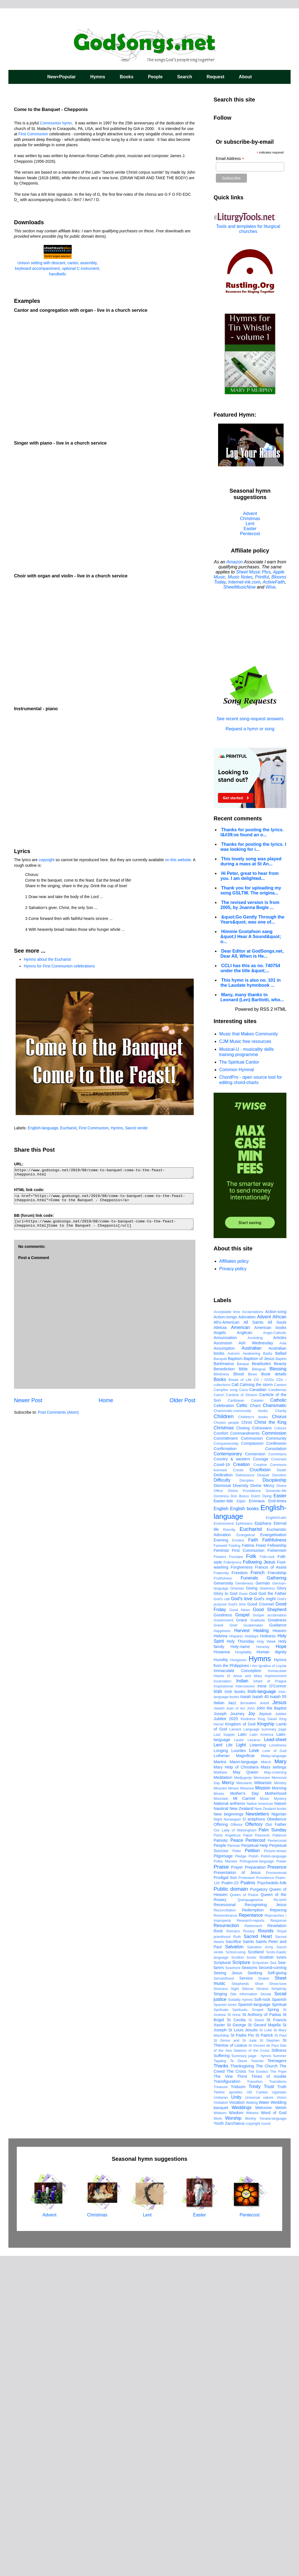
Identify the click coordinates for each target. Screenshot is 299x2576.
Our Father (275, 2144)
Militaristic (263, 2102)
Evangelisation (273, 1854)
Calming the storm (256, 1704)
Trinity (255, 2406)
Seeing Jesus (228, 2293)
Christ (246, 1742)
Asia (282, 1663)
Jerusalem (248, 2023)
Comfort (221, 1753)
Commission (274, 1753)
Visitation (221, 2422)
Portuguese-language (257, 2181)
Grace (241, 1940)
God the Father (272, 1913)
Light (241, 2064)
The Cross (236, 2391)
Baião (267, 1673)
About (245, 76)
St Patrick (264, 2355)
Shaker (264, 2298)
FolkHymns (232, 1882)
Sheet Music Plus (253, 572)
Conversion (255, 1774)
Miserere (247, 2108)
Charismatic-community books (241, 1731)
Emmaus (257, 1821)
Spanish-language (254, 2324)
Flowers (220, 1876)
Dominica (221, 1816)
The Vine (223, 2396)
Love (254, 2070)
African (279, 1636)
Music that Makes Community (248, 1033)
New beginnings (228, 2134)
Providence (265, 2197)
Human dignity (271, 1972)
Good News (239, 1930)
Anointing (255, 1658)
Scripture (241, 2282)
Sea (273, 2282)
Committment (226, 1758)
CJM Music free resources (245, 1041)
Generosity (223, 1903)
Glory (281, 1908)
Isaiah (245, 2016)
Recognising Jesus (265, 2224)
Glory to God (225, 1913)
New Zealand (241, 2128)
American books (270, 1647)
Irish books (235, 2011)
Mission (262, 2107)
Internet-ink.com (244, 582)
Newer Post (28, 1400)
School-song (236, 2272)
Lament (235, 2049)
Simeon (262, 2308)
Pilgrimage (223, 2176)
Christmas (250, 518)
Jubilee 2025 (226, 2038)
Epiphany (262, 1843)
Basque (243, 1684)
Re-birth (280, 2220)
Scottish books (243, 2277)
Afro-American (226, 1642)
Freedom (240, 1892)
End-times (277, 1821)
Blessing (278, 1688)
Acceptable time (227, 1632)
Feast (261, 1865)
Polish (253, 2176)
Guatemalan (253, 1945)
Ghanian (237, 1908)
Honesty (263, 1967)
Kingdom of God (240, 2044)
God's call (222, 1919)
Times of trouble (268, 2396)
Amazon (234, 561)
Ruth (237, 2256)
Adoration (247, 1637)
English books (244, 1828)
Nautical (221, 2128)
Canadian (258, 1709)
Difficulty (222, 1800)
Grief (233, 1945)
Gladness (267, 1908)
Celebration (224, 1725)
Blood (238, 1694)
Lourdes (238, 2070)
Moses (219, 2113)
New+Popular (61, 76)
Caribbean (236, 1720)
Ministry (280, 2103)
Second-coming (272, 2287)
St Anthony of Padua (261, 2334)
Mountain (221, 2118)
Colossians (262, 1748)
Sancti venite (136, 1128)
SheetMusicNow (239, 587)
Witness (252, 2433)
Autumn (233, 1673)
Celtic (241, 1725)
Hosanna (222, 1972)
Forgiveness (242, 1887)
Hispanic (236, 1956)
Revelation (276, 2245)
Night (218, 2139)
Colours (280, 1748)
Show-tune (277, 2303)
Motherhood (275, 2113)
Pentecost (250, 533)
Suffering (222, 2375)
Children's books (253, 1737)
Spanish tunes (225, 2324)
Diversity (240, 1805)
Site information (243, 2314)
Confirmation (225, 1768)
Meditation (223, 2097)
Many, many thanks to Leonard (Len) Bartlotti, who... (252, 997)
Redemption (253, 2230)
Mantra (220, 2081)
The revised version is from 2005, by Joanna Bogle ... (249, 905)
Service (246, 2298)
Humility (221, 1979)
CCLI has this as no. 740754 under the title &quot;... (250, 968)
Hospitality (243, 1972)
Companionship (226, 1763)
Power (281, 2181)
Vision (281, 2417)
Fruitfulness (223, 1898)
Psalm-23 (230, 2202)
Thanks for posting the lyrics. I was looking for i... (253, 847)
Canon (219, 1715)
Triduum (238, 2406)
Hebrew (221, 1956)
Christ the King (270, 1742)
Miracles (220, 2108)
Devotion (279, 1795)
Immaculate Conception (237, 1990)
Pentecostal (277, 2160)
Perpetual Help (254, 2165)
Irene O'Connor (271, 2006)
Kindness (247, 2039)
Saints (248, 2261)
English (221, 1828)
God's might (265, 1918)
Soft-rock (262, 2319)
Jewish (219, 2028)
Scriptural (222, 2282)
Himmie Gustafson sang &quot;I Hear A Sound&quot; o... (250, 936)
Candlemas (277, 1710)
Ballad (280, 1673)
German (263, 1903)
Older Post (182, 1400)
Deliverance (244, 1795)
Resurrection (226, 2245)
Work (218, 2438)
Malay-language (273, 2076)
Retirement (253, 2246)
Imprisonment (275, 1996)
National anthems (229, 2123)
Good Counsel (260, 1924)
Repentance (251, 2235)
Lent (250, 523)
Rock (218, 2251)
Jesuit (264, 2023)
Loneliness (277, 2065)
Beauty (280, 1683)
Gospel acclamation (269, 1935)
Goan (243, 1913)
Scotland (255, 2272)
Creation (241, 1784)
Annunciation (225, 1657)
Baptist (280, 1679)
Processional (276, 2192)
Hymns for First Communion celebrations (59, 966)
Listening (257, 2065)
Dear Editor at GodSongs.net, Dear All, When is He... (252, 953)
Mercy (228, 2102)
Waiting (252, 2422)
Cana (243, 1710)
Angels (220, 1652)
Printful (262, 577)
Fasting (234, 1865)
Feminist (221, 1870)
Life (229, 2065)
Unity (236, 2417)
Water (264, 2422)
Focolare (236, 1876)
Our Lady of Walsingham (235, 2150)
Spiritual (279, 2324)
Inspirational (223, 2006)
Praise (221, 2187)
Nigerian (278, 2134)
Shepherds (240, 2303)
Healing (260, 1950)
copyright (47, 860)
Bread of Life (240, 1699)
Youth (219, 2443)
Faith (253, 1859)
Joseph (220, 2033)
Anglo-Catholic (274, 1653)
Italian (219, 2022)
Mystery (280, 2118)
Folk (251, 1876)
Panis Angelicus (227, 2155)
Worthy (250, 2438)
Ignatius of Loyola (272, 1986)
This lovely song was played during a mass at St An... (250, 861)
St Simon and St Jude (235, 2360)
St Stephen (270, 2360)
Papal (247, 2155)
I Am (253, 1986)
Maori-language (244, 2081)
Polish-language (273, 2176)
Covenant (278, 1779)
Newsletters (257, 2133)
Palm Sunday (272, 2149)
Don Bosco (239, 1816)
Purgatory (258, 2209)
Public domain (231, 2209)
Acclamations (252, 1632)
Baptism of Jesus (259, 1678)
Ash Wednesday (256, 1663)
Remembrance (225, 2235)
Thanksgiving (242, 2386)
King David (267, 2039)
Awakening (251, 1673)
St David (256, 2340)
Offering (221, 2144)
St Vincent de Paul (263, 2365)
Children (223, 1736)
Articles (279, 1657)
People (155, 76)
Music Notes (240, 577)
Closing (243, 1748)
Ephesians (244, 1843)
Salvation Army (260, 2267)
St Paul (280, 2355)
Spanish (279, 2319)
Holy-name (240, 1966)
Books (127, 76)
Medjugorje (243, 2097)
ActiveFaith (274, 582)
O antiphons (254, 2139)
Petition (252, 2170)
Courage (260, 1779)
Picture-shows (275, 2171)
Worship (233, 2438)
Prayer (237, 2187)
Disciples (246, 1800)
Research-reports (250, 2240)
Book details (273, 1694)
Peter (236, 2171)
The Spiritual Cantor (239, 1062)
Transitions (277, 2401)
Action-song (275, 1631)
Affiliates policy (234, 1261)
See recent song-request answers (249, 716)
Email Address (230, 158)
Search (184, 76)
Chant (255, 1725)
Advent (250, 513)
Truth (281, 2406)
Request (215, 76)
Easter (250, 528)
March (266, 2082)
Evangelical (246, 1855)
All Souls (277, 1642)
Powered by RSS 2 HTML (260, 1009)
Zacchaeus (234, 2443)
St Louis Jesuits (243, 2350)
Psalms (247, 2202)
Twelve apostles (228, 2412)
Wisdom (236, 2432)
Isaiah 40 (260, 2016)
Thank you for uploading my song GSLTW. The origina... (250, 890)
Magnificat (245, 2075)
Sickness (221, 2308)
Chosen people (226, 1742)
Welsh (280, 2427)
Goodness (223, 1935)
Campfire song (225, 1710)
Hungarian (238, 1980)
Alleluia (220, 1647)
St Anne (233, 2334)
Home (106, 1400)
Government (223, 1940)
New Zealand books (270, 2128)
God (253, 1913)
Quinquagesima (250, 2220)
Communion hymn (56, 123)
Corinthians (277, 1774)
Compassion (252, 1763)
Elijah (241, 1821)
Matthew (220, 2092)
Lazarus (253, 2060)
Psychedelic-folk (271, 2202)
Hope (281, 1966)
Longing (221, 2070)
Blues (252, 1694)
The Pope (278, 2391)
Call (235, 1704)
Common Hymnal (236, 1069)
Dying (267, 1816)
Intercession (245, 2006)
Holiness (267, 1956)
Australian (251, 1668)
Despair (263, 1795)
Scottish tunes (272, 2277)
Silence (247, 2308)
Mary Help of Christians (236, 2087)
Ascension (223, 1663)
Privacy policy (233, 1268)
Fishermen (276, 1870)
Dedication (223, 1795)
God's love (241, 1918)
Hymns (97, 76)
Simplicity (278, 2308)
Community (276, 1758)
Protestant (247, 2197)
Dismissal (222, 1805)
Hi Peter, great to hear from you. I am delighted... (249, 876)
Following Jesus (259, 1882)
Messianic (244, 2103)
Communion (252, 1758)
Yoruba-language (272, 2438)
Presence (276, 2187)
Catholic (278, 1720)
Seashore (232, 2287)
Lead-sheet (275, 2059)
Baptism (235, 1678)
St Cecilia (236, 2339)
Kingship (265, 2043)
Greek (218, 1945)
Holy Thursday (240, 1961)
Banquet (220, 1679)
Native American (260, 2123)
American (240, 1647)
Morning (279, 2108)
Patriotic (221, 2160)
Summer (279, 2376)
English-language (43, 1128)
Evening (221, 1860)
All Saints (253, 1642)
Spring (273, 2329)
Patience (279, 2155)
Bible (243, 1689)
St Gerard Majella (264, 2345)
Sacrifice (233, 2261)
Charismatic (274, 1725)
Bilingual (258, 1689)
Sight (235, 2308)
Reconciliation (225, 2230)
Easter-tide (223, 1821)
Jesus (279, 2022)
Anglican (244, 1652)
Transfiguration (227, 2401)
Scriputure (260, 2282)
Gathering (276, 1897)
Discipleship (274, 1800)
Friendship (277, 1892)
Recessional (224, 2224)
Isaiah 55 (278, 2016)
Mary (280, 2081)
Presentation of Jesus (237, 2192)
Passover (262, 2155)
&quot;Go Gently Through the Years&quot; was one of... (252, 919)
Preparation (255, 2187)
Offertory (254, 2144)
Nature (280, 2123)
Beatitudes (261, 1683)
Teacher (257, 2381)
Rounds (266, 2250)
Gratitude (257, 1940)
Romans (233, 2251)
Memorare (262, 2097)
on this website (178, 860)
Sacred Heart (258, 2256)
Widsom (220, 2433)
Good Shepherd (269, 1929)
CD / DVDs (264, 1699)
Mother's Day (244, 2113)
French (258, 1892)
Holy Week (266, 1961)
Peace (236, 2160)
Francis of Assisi (270, 1887)
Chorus (279, 1736)
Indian (242, 2000)
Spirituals (221, 2329)
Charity (280, 1731)
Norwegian (232, 2139)
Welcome (263, 2427)
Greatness (277, 1940)
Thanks (221, 2385)
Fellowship (276, 1865)
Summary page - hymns (251, 2376)
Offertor (237, 2144)
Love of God (274, 2071)
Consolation (275, 1768)
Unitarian (221, 2417)
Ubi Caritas (257, 2412)
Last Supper (224, 2054)
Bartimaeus (224, 1683)
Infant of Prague (269, 2001)
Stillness (278, 2370)
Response (278, 2240)
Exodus (238, 1860)
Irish (218, 2011)
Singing (220, 2313)
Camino (280, 1705)
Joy (251, 2033)
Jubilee (280, 2034)
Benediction (224, 1689)
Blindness (221, 1694)
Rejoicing (278, 2230)
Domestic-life (276, 1810)
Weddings (241, 2427)
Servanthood (224, 2298)
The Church (267, 2386)
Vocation (237, 2422)
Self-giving (277, 2293)
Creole (238, 1790)
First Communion (33, 134)
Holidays (251, 1956)
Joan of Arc (235, 2028)
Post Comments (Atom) (58, 1412)
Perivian (233, 2165)
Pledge (240, 2176)
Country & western (232, 1779)
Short (259, 2303)
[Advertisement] (250, 1320)
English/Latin (276, 1837)
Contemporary (228, 1773)
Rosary (249, 2251)
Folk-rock (267, 1876)
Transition (255, 2401)
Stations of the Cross (251, 2370)
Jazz (232, 2022)
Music (264, 2118)
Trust (269, 2406)
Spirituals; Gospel (247, 2329)
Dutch (255, 1816)
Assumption (224, 1668)
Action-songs (225, 1637)
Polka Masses (225, 2181)
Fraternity (221, 1893)
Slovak (265, 2314)
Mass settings (273, 2087)
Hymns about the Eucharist (47, 959)
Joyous (265, 2033)
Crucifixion (259, 1789)
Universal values (259, 2417)
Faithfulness (274, 1859)
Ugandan (279, 2412)
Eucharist (68, 1128)
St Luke (265, 2350)
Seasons (249, 2287)
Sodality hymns (240, 2319)
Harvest (241, 1950)
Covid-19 (222, 1784)
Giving (252, 1908)
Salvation (234, 2266)
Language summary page (264, 2049)
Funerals (249, 1897)
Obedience (276, 2139)
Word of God (273, 2432)
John (251, 2028)
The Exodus (258, 2391)
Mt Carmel (244, 2118)
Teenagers (277, 2380)
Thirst (242, 2396)
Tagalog (220, 2381)
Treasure (221, 2407)
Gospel (242, 1934)
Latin (242, 2054)
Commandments (245, 1753)
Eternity (229, 1849)
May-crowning (275, 2092)
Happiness (222, 1951)
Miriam (233, 2108)
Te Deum (238, 2381)
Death (281, 1790)
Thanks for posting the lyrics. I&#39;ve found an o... (252, 832)
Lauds (239, 2060)
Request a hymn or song (250, 728)
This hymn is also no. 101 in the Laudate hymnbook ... (250, 983)
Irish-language (261, 2011)
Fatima (248, 1865)
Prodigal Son (225, 2197)
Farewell (220, 1865)
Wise (270, 587)
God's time (237, 1924)
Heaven (279, 1950)
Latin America (262, 2054)
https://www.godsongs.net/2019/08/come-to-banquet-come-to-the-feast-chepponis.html (103, 1173)
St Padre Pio (242, 2355)
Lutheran (222, 2075)
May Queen (245, 2092)
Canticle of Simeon (242, 1715)
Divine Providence (244, 1810)
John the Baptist (271, 2028)
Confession (276, 1763)
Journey (237, 2033)
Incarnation (222, 2001)
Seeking (254, 2293)
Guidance (277, 1945)
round (265, 2443)
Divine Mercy (262, 1805)
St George (236, 2345)
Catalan (257, 1720)
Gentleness (244, 1903)
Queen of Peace (244, 2215)
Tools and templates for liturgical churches (248, 229)
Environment (224, 1843)
